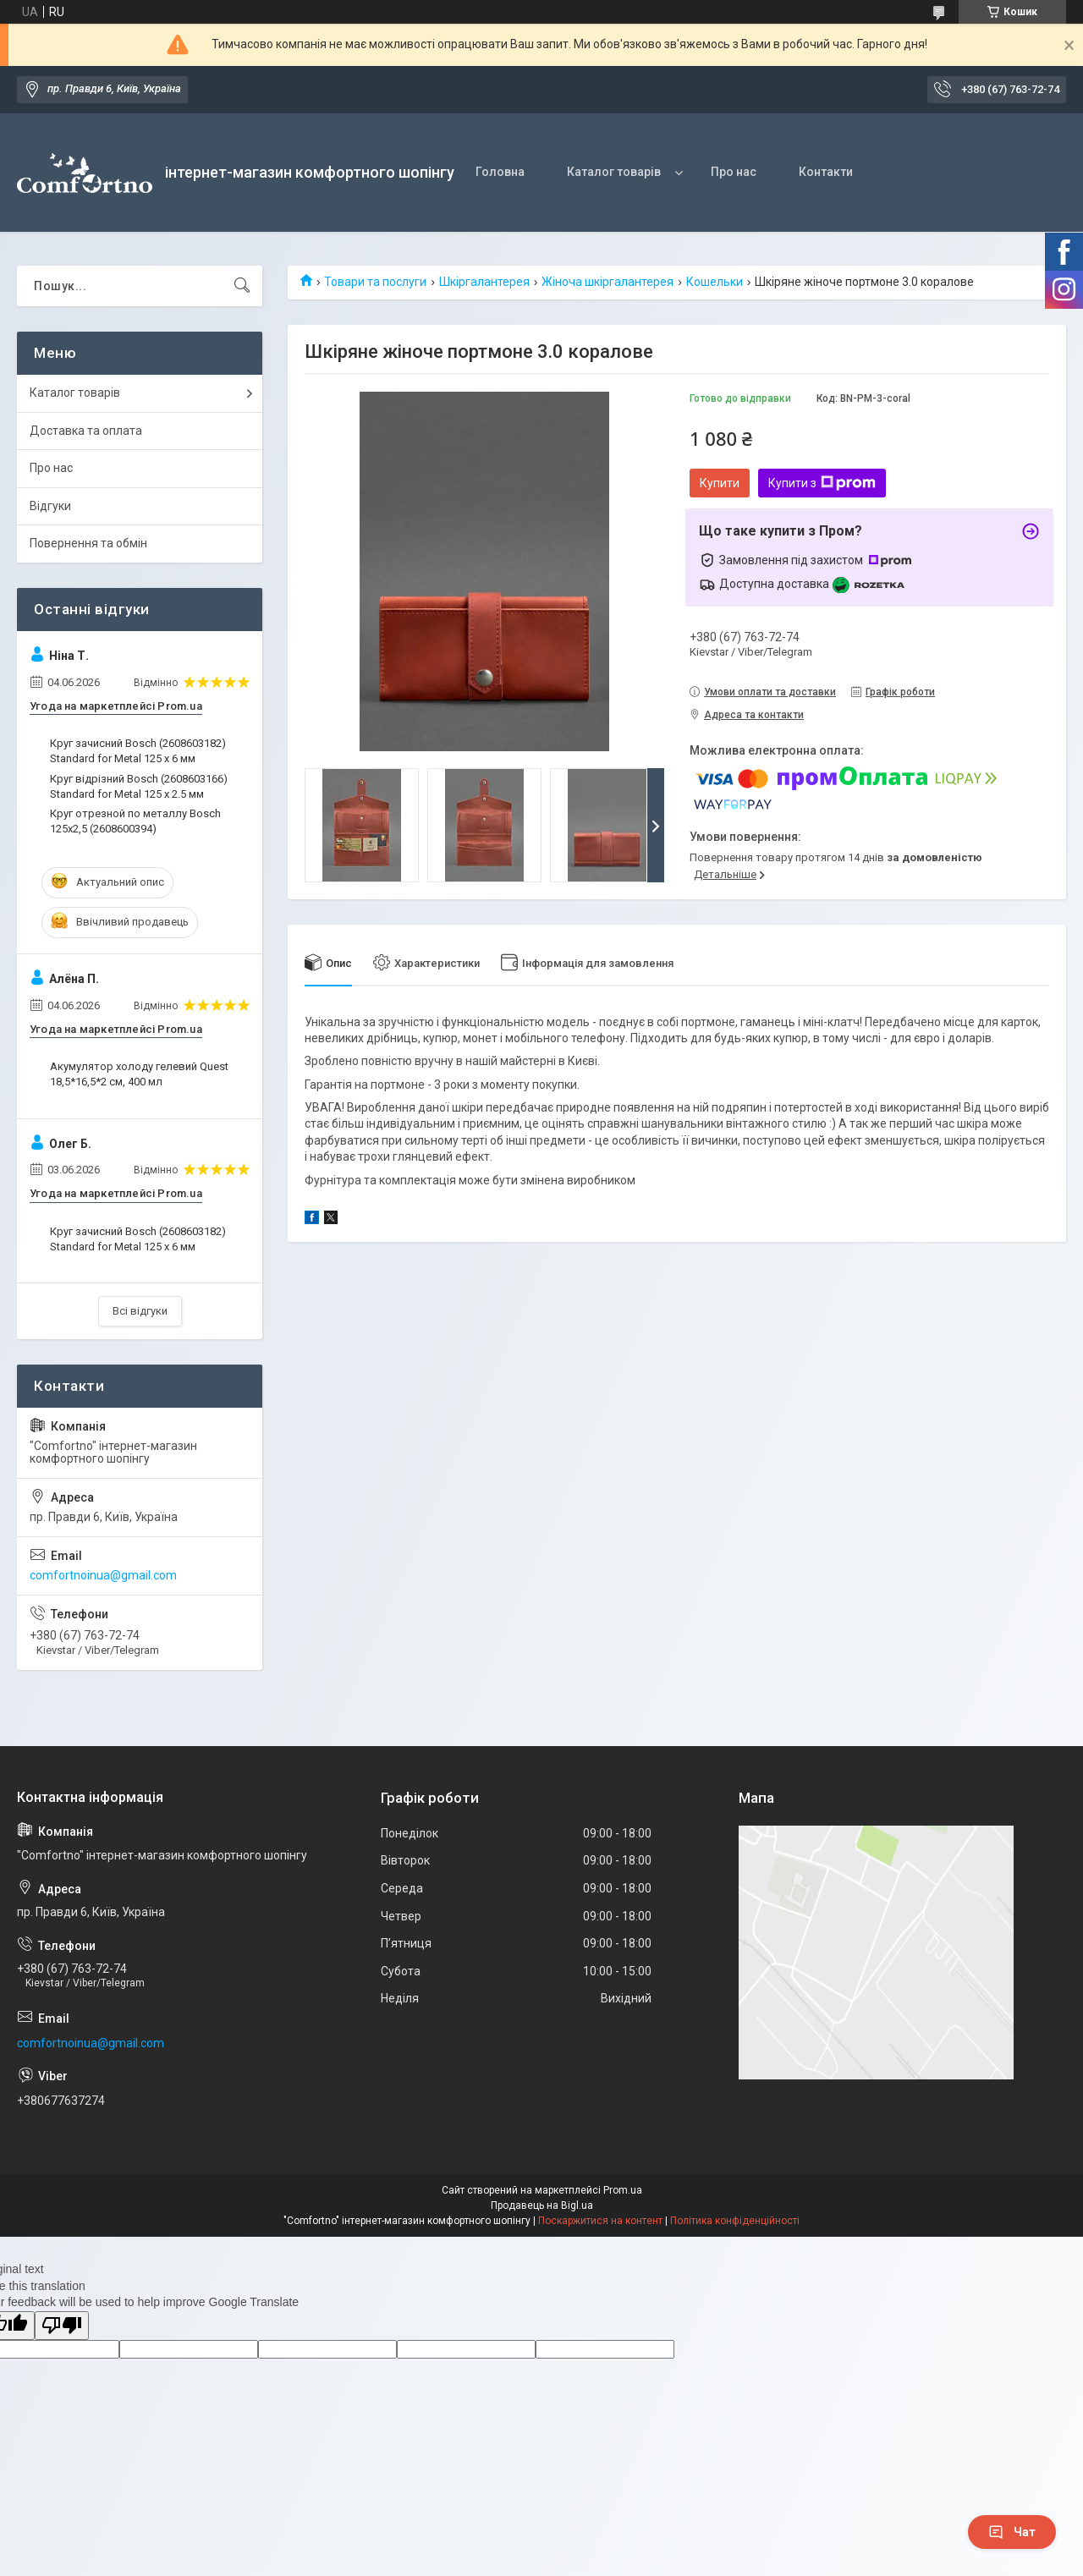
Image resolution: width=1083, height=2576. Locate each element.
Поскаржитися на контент (600, 2221)
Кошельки (714, 281)
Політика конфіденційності (735, 2221)
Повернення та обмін (88, 543)
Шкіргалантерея (484, 281)
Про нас (733, 172)
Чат (1012, 2532)
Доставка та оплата (86, 430)
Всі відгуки (140, 1310)
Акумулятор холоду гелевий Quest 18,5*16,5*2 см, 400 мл (139, 1074)
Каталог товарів (614, 172)
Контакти (826, 172)
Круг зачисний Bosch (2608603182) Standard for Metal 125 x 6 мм (138, 751)
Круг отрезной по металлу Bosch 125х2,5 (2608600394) (135, 821)
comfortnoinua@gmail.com (103, 1575)
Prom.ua (622, 2190)
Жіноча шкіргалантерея (607, 281)
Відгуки (50, 506)
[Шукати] (242, 286)
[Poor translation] (62, 2326)
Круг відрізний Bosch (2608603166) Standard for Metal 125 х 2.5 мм (139, 786)
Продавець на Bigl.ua (542, 2205)
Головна (500, 172)
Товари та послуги (375, 281)
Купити (719, 483)
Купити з (822, 483)
